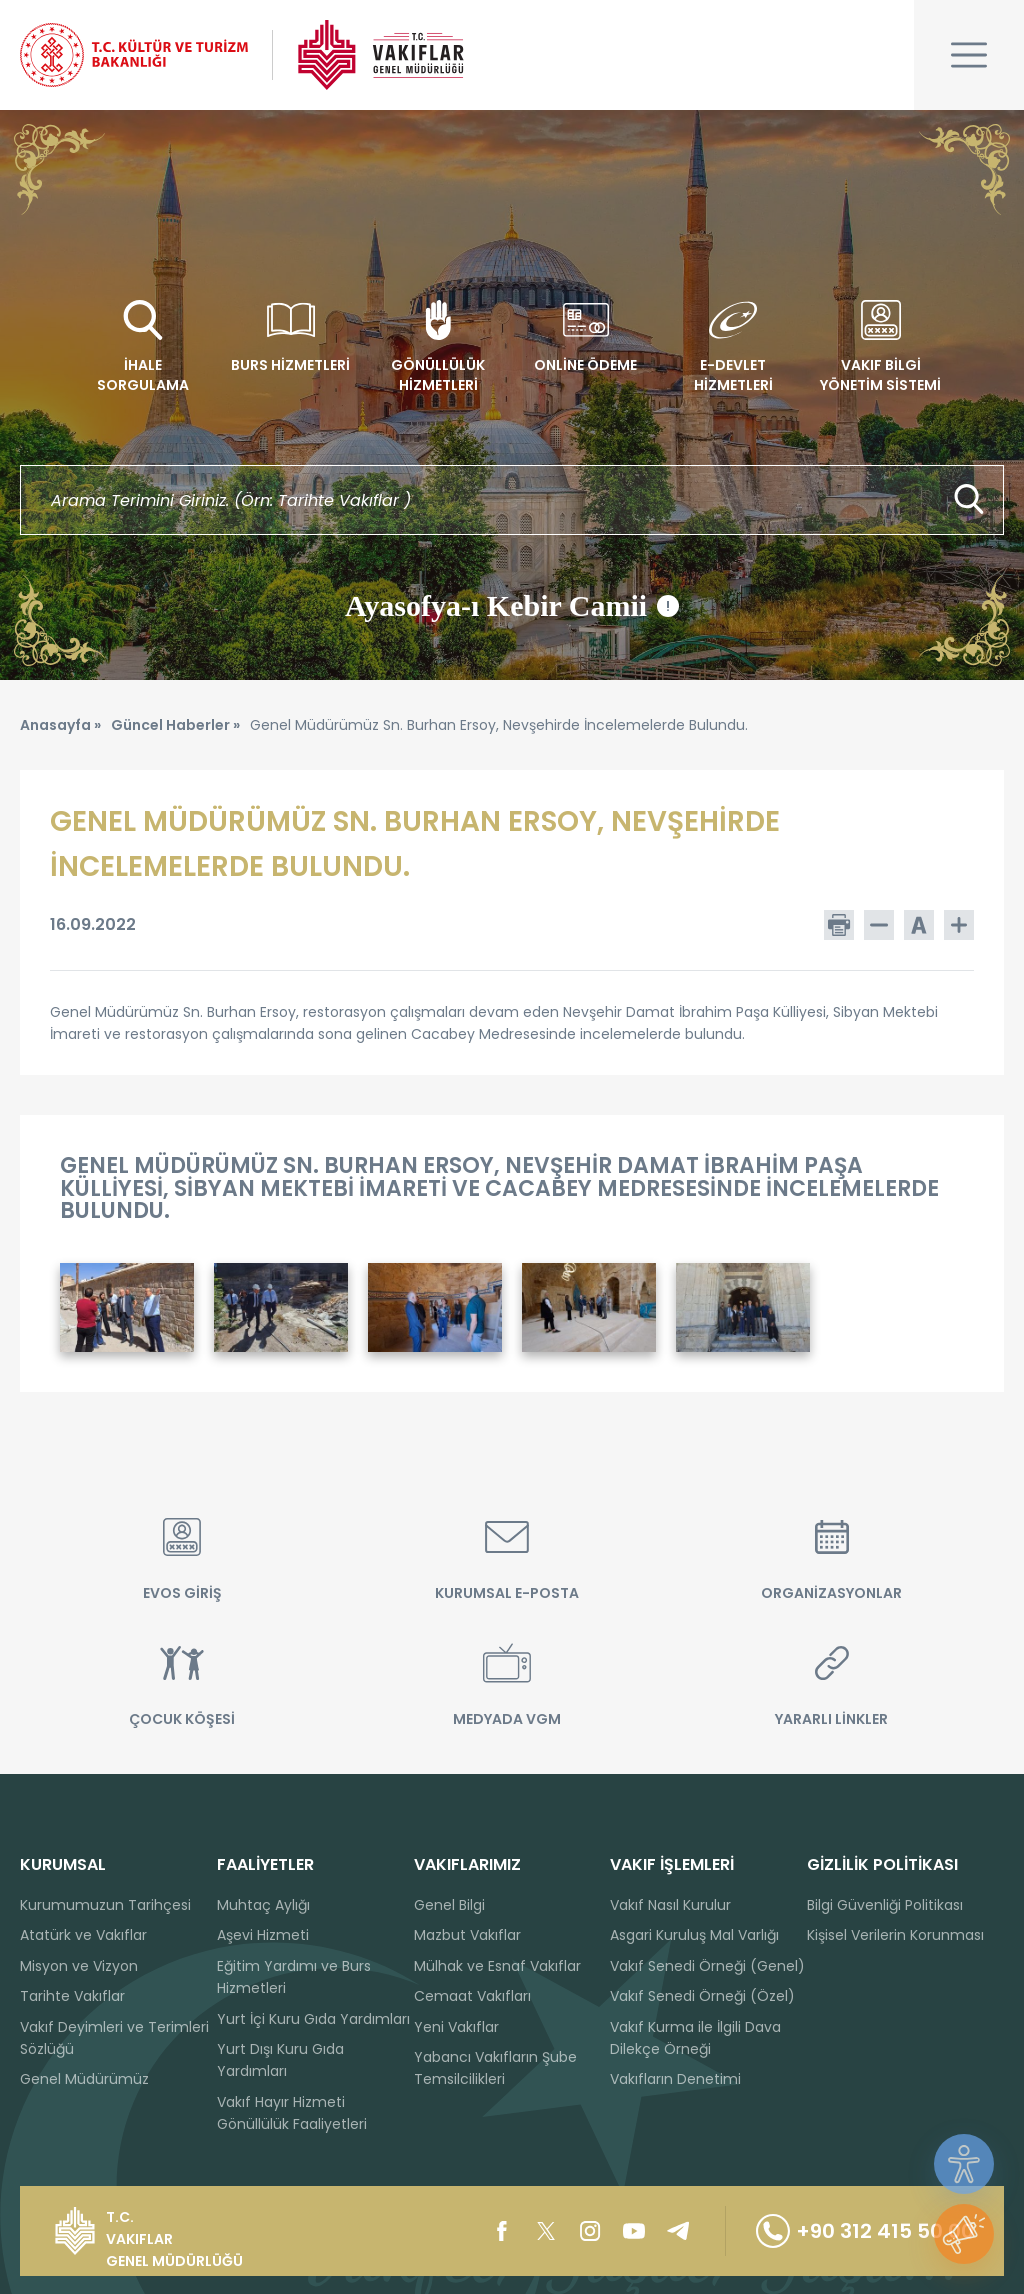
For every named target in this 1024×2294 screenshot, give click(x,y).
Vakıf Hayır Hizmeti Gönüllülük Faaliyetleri (292, 2113)
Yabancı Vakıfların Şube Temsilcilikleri (495, 2068)
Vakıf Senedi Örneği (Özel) (702, 1996)
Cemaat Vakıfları (472, 1996)
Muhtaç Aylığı (263, 1905)
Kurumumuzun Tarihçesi (105, 1905)
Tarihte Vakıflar (72, 1996)
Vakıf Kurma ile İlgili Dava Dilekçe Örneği (695, 2038)
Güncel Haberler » (175, 725)
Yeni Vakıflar (456, 2027)
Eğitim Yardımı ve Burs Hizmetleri (294, 1977)
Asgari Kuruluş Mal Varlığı (694, 1935)
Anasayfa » (60, 725)
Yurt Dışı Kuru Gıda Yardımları (280, 2060)
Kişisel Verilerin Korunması (895, 1935)
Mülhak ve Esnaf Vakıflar (497, 1966)
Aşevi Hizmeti (263, 1935)
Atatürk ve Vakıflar (83, 1935)
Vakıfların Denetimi (675, 2079)
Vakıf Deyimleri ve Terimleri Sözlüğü (114, 2038)
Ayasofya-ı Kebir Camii (512, 606)
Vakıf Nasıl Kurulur (670, 1905)
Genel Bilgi (449, 1905)
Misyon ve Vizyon (79, 1966)
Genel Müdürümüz (84, 2079)
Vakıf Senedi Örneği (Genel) (707, 1966)
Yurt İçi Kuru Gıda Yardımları (313, 2019)
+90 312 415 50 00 (865, 2231)
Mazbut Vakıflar (467, 1935)
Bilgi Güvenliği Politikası (885, 1905)
